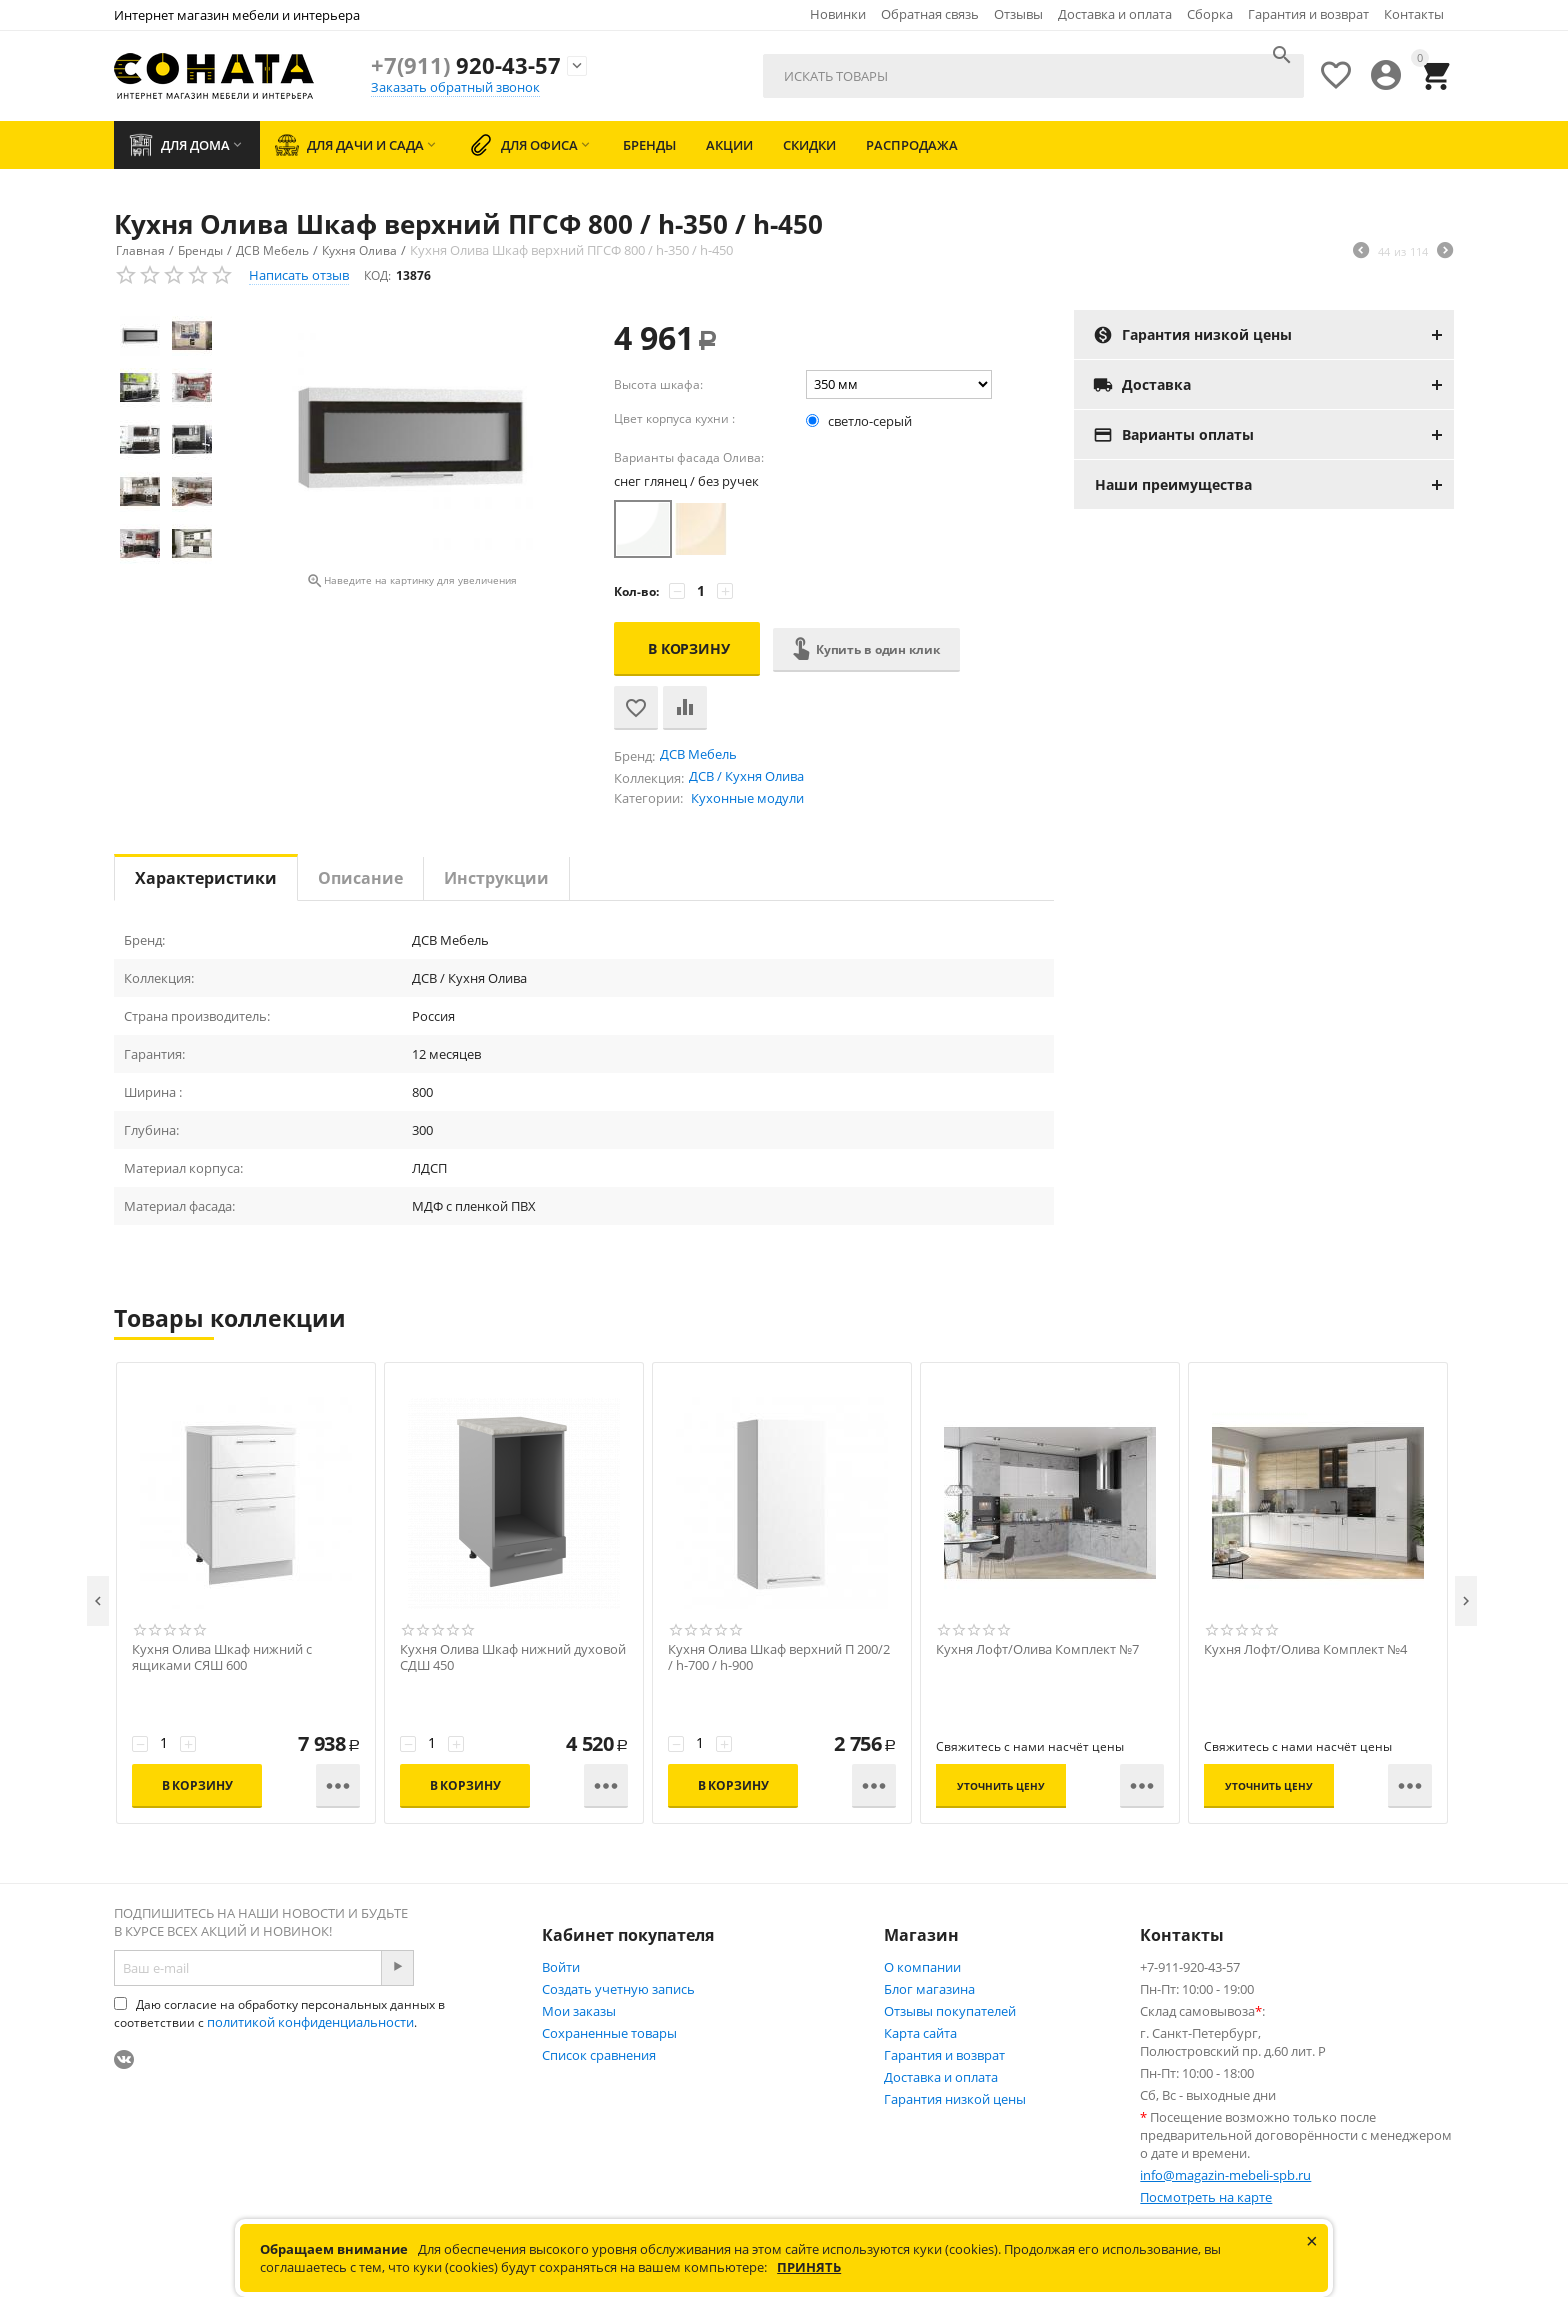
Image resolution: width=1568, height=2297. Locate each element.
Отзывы (1018, 14)
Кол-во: (636, 591)
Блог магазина (929, 1989)
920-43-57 (466, 65)
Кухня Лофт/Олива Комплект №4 (1305, 1649)
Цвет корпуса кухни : (674, 418)
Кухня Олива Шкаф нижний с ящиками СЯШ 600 (222, 1658)
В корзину (689, 648)
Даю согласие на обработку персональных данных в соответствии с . (279, 2013)
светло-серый (860, 421)
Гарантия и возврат (1308, 14)
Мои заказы (579, 2011)
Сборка (1210, 14)
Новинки (838, 14)
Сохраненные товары (609, 2033)
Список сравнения (599, 2055)
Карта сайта (920, 2033)
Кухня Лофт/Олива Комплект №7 (1037, 1649)
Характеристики (206, 878)
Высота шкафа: (658, 384)
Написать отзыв (299, 275)
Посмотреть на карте (1206, 2197)
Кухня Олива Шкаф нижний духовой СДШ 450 (513, 1658)
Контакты (1414, 14)
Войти (561, 1967)
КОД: (377, 275)
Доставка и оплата (1115, 14)
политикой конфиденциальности (310, 2022)
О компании (922, 1967)
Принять (809, 2267)
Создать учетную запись (618, 1989)
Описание (360, 878)
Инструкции (496, 878)
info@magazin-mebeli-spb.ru (1225, 2175)
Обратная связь (930, 14)
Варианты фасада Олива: (689, 457)
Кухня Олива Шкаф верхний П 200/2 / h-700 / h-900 (779, 1658)
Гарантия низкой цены (955, 2099)
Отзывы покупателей (950, 2011)
